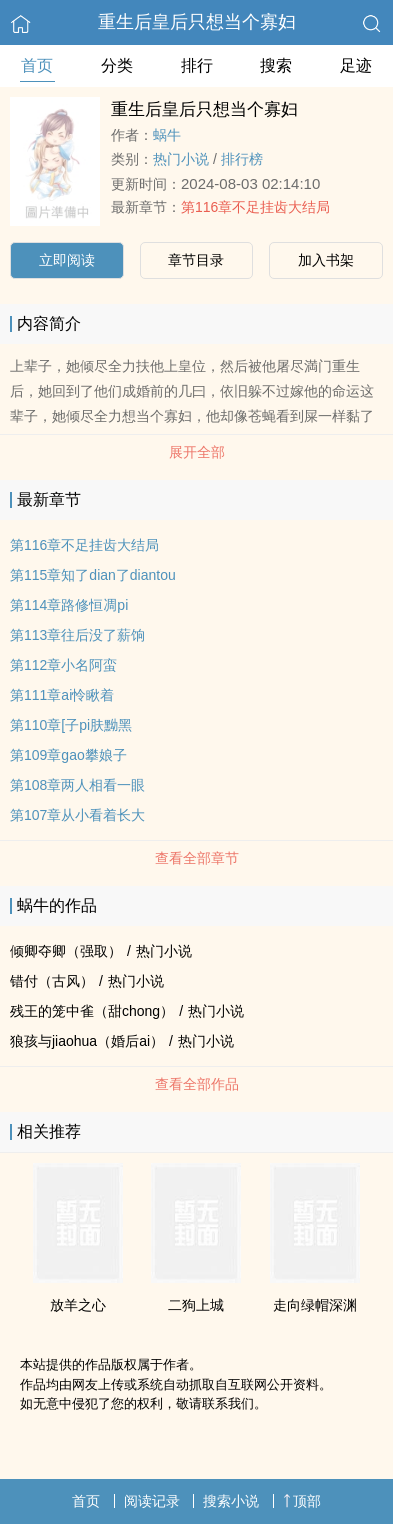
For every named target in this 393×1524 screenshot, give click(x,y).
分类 (117, 65)
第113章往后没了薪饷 (77, 635)
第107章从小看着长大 (77, 815)
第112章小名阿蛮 (63, 665)
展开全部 (197, 452)
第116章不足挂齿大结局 (255, 207)
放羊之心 (78, 1305)
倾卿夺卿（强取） (66, 951)
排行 (197, 65)
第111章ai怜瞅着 (62, 695)
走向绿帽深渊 (315, 1305)
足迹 (356, 65)
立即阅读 (67, 260)
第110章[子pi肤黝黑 (71, 725)
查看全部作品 (197, 1084)
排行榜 (242, 159)
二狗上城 (196, 1305)
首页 (37, 65)
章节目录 (196, 260)
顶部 (302, 1501)
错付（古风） (52, 981)
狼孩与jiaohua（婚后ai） (87, 1041)
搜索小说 (231, 1501)
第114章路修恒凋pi (69, 605)
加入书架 (326, 260)
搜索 (276, 65)
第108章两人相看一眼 (77, 785)
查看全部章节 (197, 858)
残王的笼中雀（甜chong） (92, 1011)
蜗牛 (167, 135)
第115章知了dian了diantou (93, 575)
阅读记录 (152, 1501)
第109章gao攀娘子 (68, 755)
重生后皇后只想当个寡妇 (197, 22)
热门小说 (181, 159)
